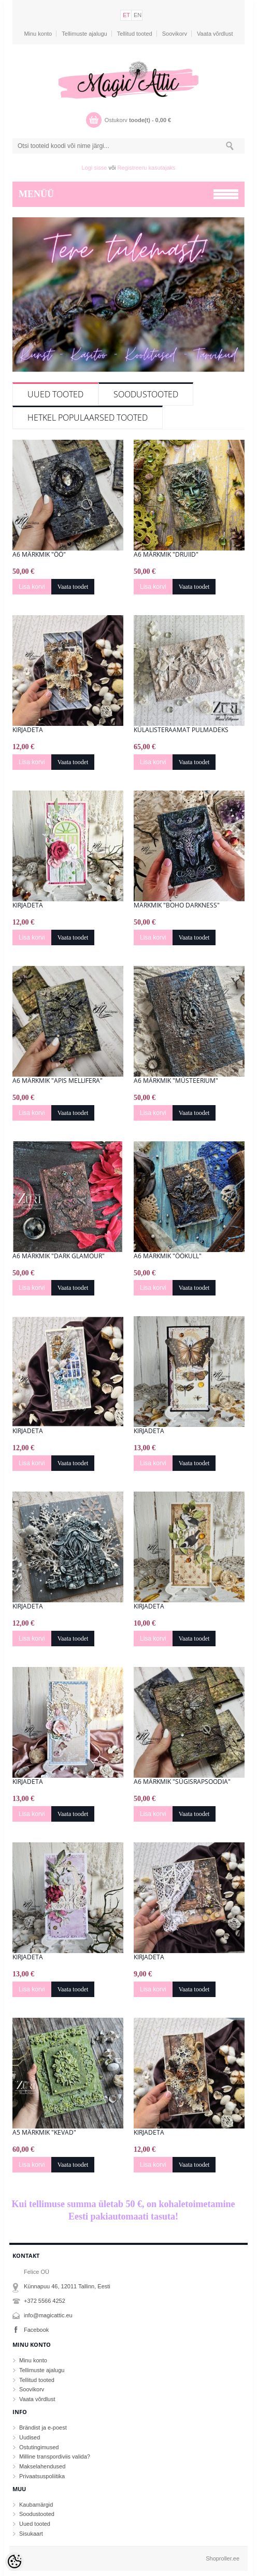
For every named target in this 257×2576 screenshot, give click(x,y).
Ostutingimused (39, 2447)
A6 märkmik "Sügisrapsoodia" (182, 1782)
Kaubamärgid (36, 2504)
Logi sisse (94, 168)
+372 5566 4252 (44, 2301)
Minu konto (38, 34)
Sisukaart (31, 2533)
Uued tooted (55, 394)
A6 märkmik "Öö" (39, 554)
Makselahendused (42, 2466)
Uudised (29, 2437)
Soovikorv (174, 34)
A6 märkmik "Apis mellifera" (57, 1081)
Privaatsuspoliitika (42, 2476)
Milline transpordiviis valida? (54, 2456)
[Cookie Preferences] (14, 2561)
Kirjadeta (27, 730)
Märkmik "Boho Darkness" (177, 905)
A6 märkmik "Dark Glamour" (58, 1256)
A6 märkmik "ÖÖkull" (168, 1256)
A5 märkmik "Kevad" (44, 2132)
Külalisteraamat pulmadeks (181, 730)
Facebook (36, 2330)
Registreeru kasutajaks (147, 168)
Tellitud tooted (134, 34)
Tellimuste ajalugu (84, 34)
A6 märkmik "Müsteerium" (176, 1081)
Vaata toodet (73, 586)
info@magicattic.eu (48, 2315)
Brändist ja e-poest (43, 2427)
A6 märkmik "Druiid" (166, 554)
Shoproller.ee (222, 2558)
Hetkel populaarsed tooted (87, 417)
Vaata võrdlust (215, 34)
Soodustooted (145, 394)
